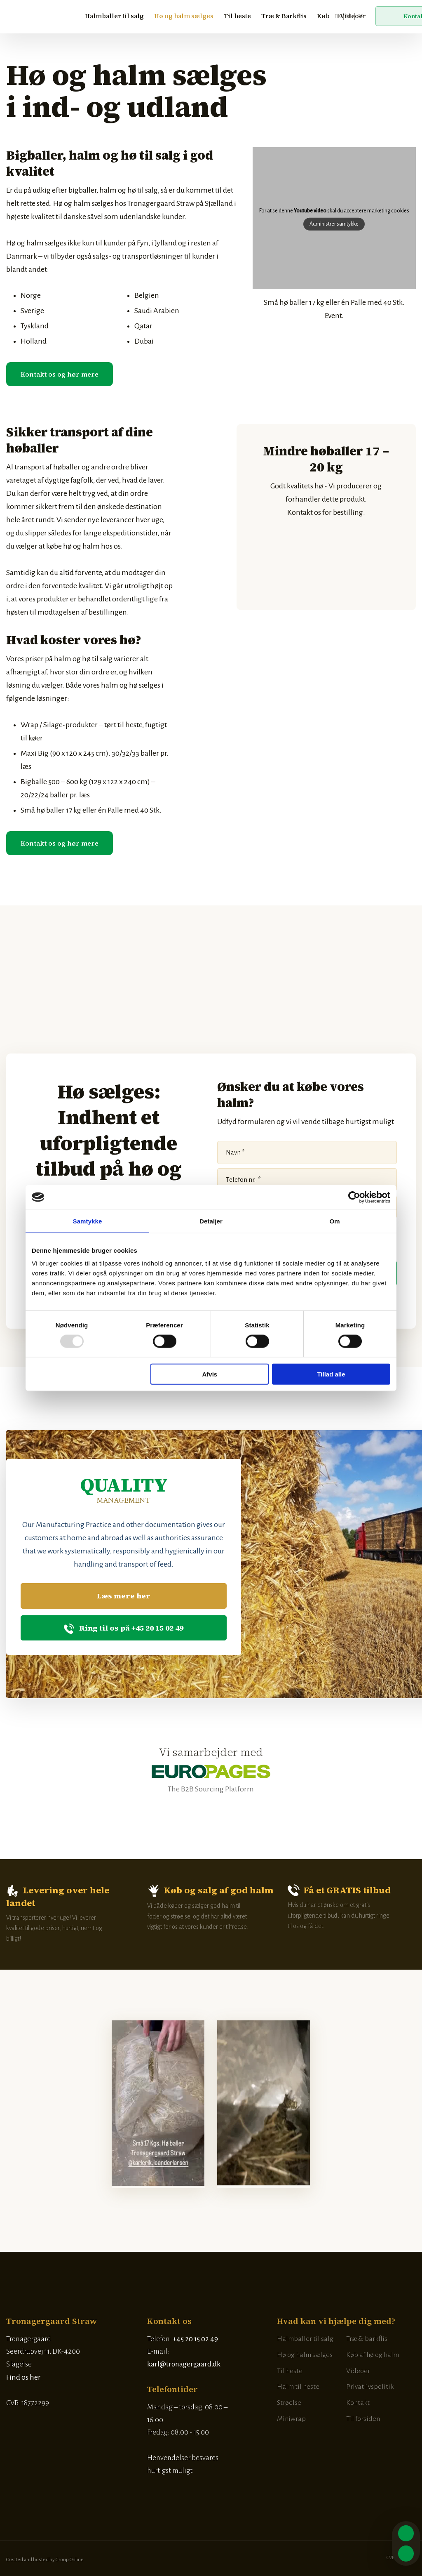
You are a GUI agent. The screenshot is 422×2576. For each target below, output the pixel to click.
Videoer (353, 16)
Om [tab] (334, 1220)
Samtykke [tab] (87, 1220)
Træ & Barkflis (284, 16)
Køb (323, 16)
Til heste (237, 16)
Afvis (210, 1374)
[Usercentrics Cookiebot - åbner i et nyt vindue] (354, 1197)
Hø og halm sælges (183, 16)
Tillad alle (331, 1374)
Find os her (23, 2377)
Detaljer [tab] (211, 1220)
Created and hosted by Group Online (45, 2559)
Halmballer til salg (114, 16)
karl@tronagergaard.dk (183, 2364)
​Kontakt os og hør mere (59, 374)
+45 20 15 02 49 (195, 2339)
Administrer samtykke (334, 223)
